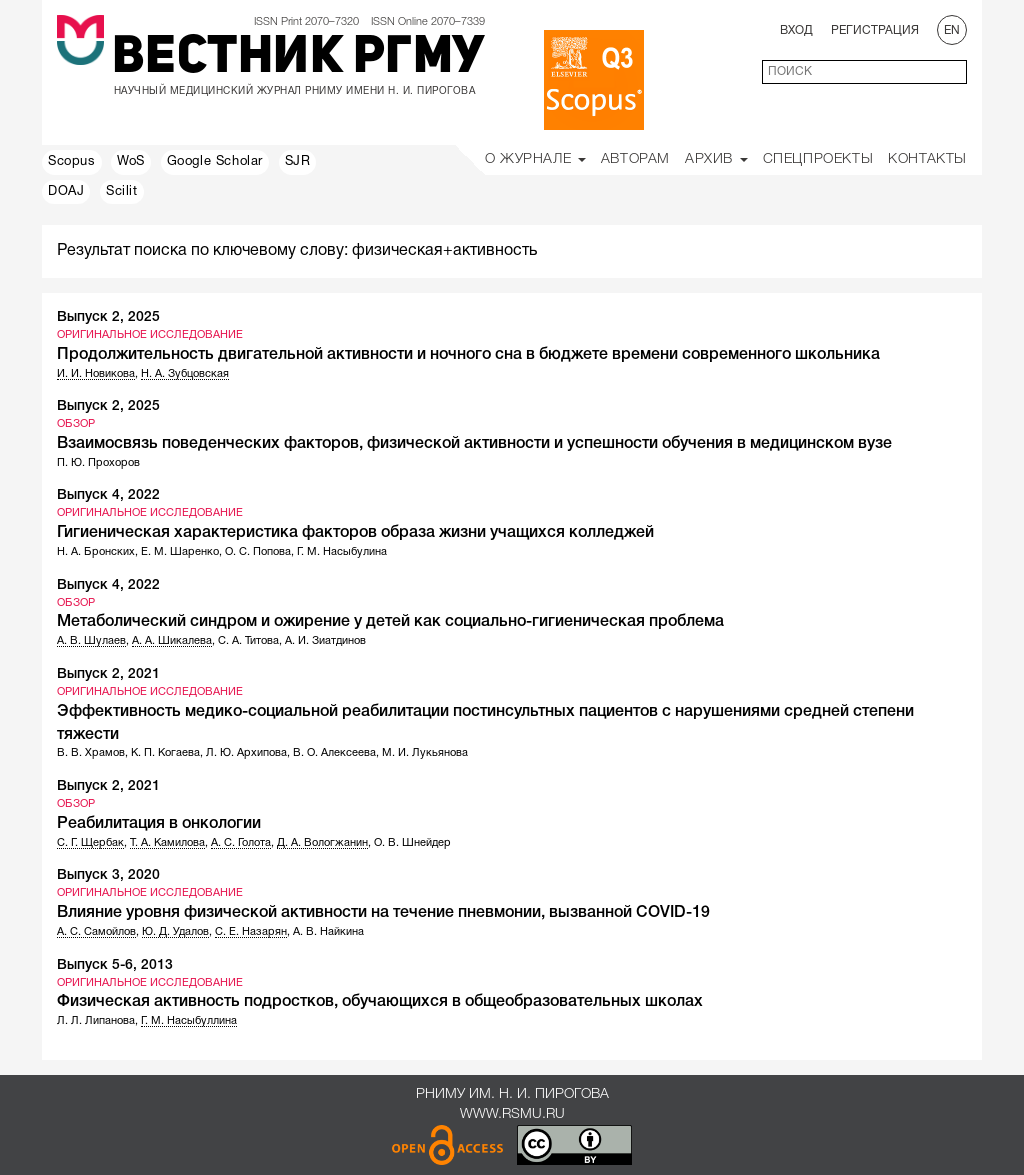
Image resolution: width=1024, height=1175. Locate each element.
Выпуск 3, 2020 (108, 875)
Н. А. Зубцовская (185, 374)
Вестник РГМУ (298, 59)
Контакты (927, 159)
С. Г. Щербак (90, 843)
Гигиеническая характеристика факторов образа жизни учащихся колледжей (355, 533)
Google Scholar (215, 162)
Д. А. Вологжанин (322, 843)
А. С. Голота (241, 843)
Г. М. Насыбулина (342, 552)
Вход (796, 30)
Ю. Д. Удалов (175, 932)
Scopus (72, 162)
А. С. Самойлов (96, 932)
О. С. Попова (258, 552)
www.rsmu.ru (512, 1114)
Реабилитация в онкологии (159, 824)
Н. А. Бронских (96, 552)
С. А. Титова (248, 641)
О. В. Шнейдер (412, 843)
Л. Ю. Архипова (246, 753)
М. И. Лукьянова (425, 753)
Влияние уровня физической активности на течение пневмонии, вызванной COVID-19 (383, 913)
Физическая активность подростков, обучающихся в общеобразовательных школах (380, 1002)
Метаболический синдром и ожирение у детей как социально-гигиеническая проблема (390, 622)
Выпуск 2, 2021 (108, 674)
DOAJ (66, 192)
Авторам (635, 159)
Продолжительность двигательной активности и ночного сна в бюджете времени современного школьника (468, 355)
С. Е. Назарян (251, 932)
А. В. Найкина (328, 932)
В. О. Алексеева (334, 753)
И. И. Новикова (96, 374)
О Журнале (535, 159)
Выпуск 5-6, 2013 (115, 965)
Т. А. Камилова (167, 843)
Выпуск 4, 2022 (108, 495)
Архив (716, 159)
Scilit (122, 192)
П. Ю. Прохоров (98, 463)
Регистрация (875, 30)
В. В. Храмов (91, 753)
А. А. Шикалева (172, 641)
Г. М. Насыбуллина (189, 1021)
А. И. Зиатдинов (325, 641)
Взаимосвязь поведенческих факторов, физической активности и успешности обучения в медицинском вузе (474, 444)
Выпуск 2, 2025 (108, 317)
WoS (131, 162)
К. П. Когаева (165, 753)
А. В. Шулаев (91, 641)
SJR (298, 162)
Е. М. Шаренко (180, 552)
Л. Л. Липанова (96, 1021)
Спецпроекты (818, 159)
